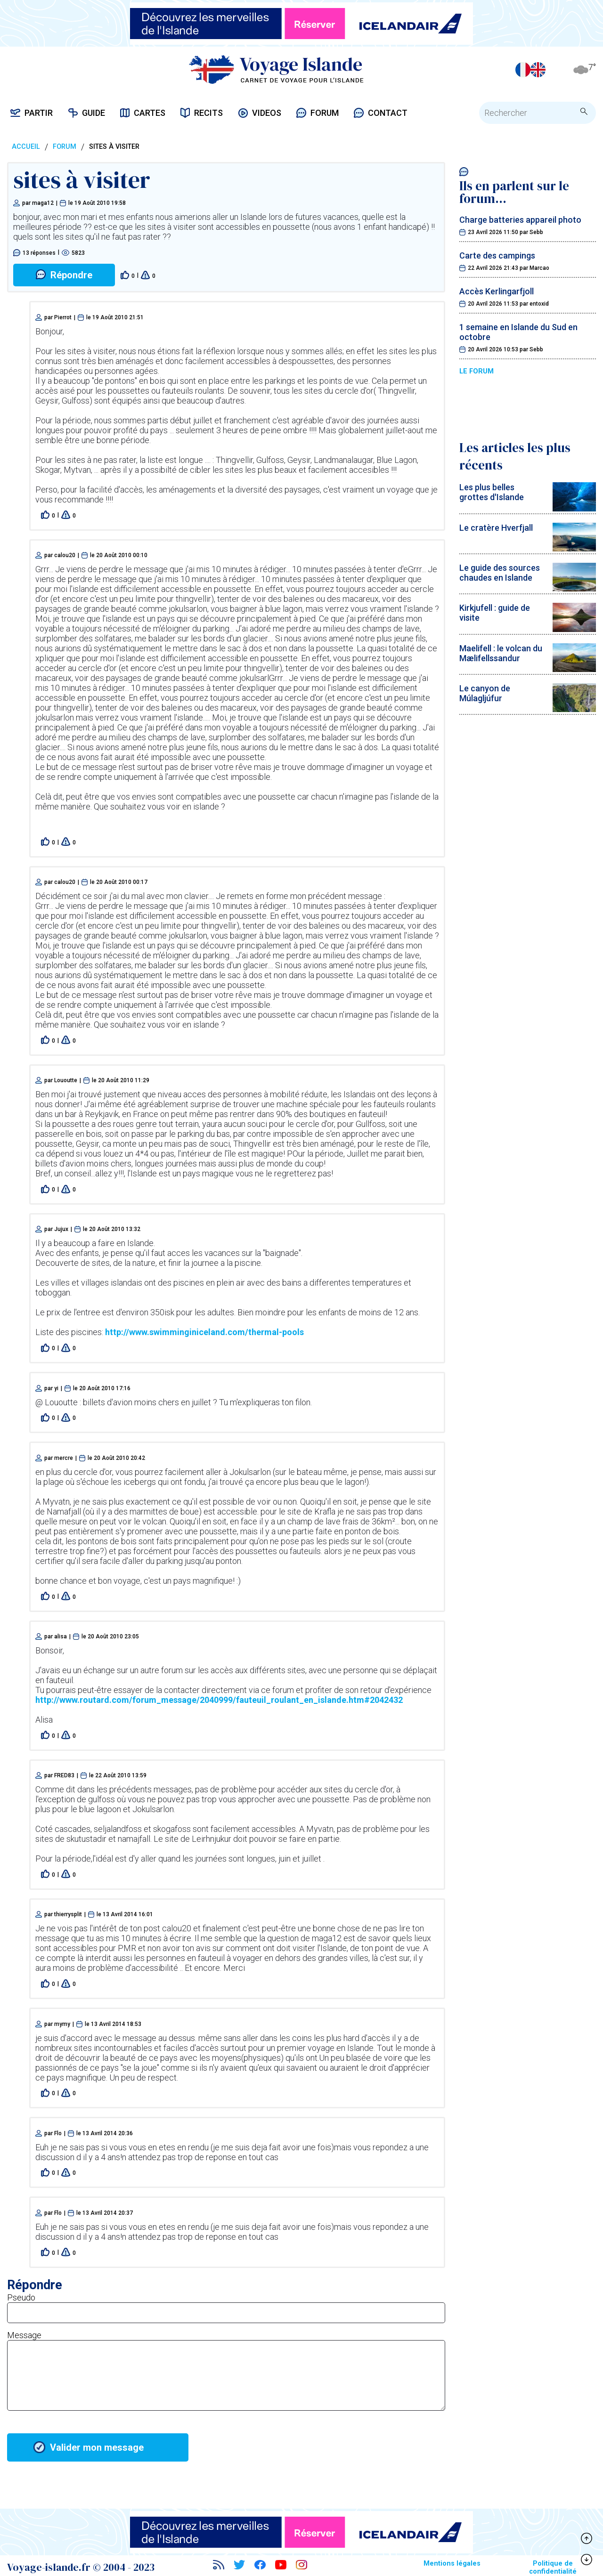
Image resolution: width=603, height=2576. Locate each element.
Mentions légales (452, 2564)
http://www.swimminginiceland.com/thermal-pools (204, 1332)
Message (24, 2335)
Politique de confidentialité (553, 2568)
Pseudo (21, 2297)
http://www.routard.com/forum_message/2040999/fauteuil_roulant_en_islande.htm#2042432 (219, 1700)
